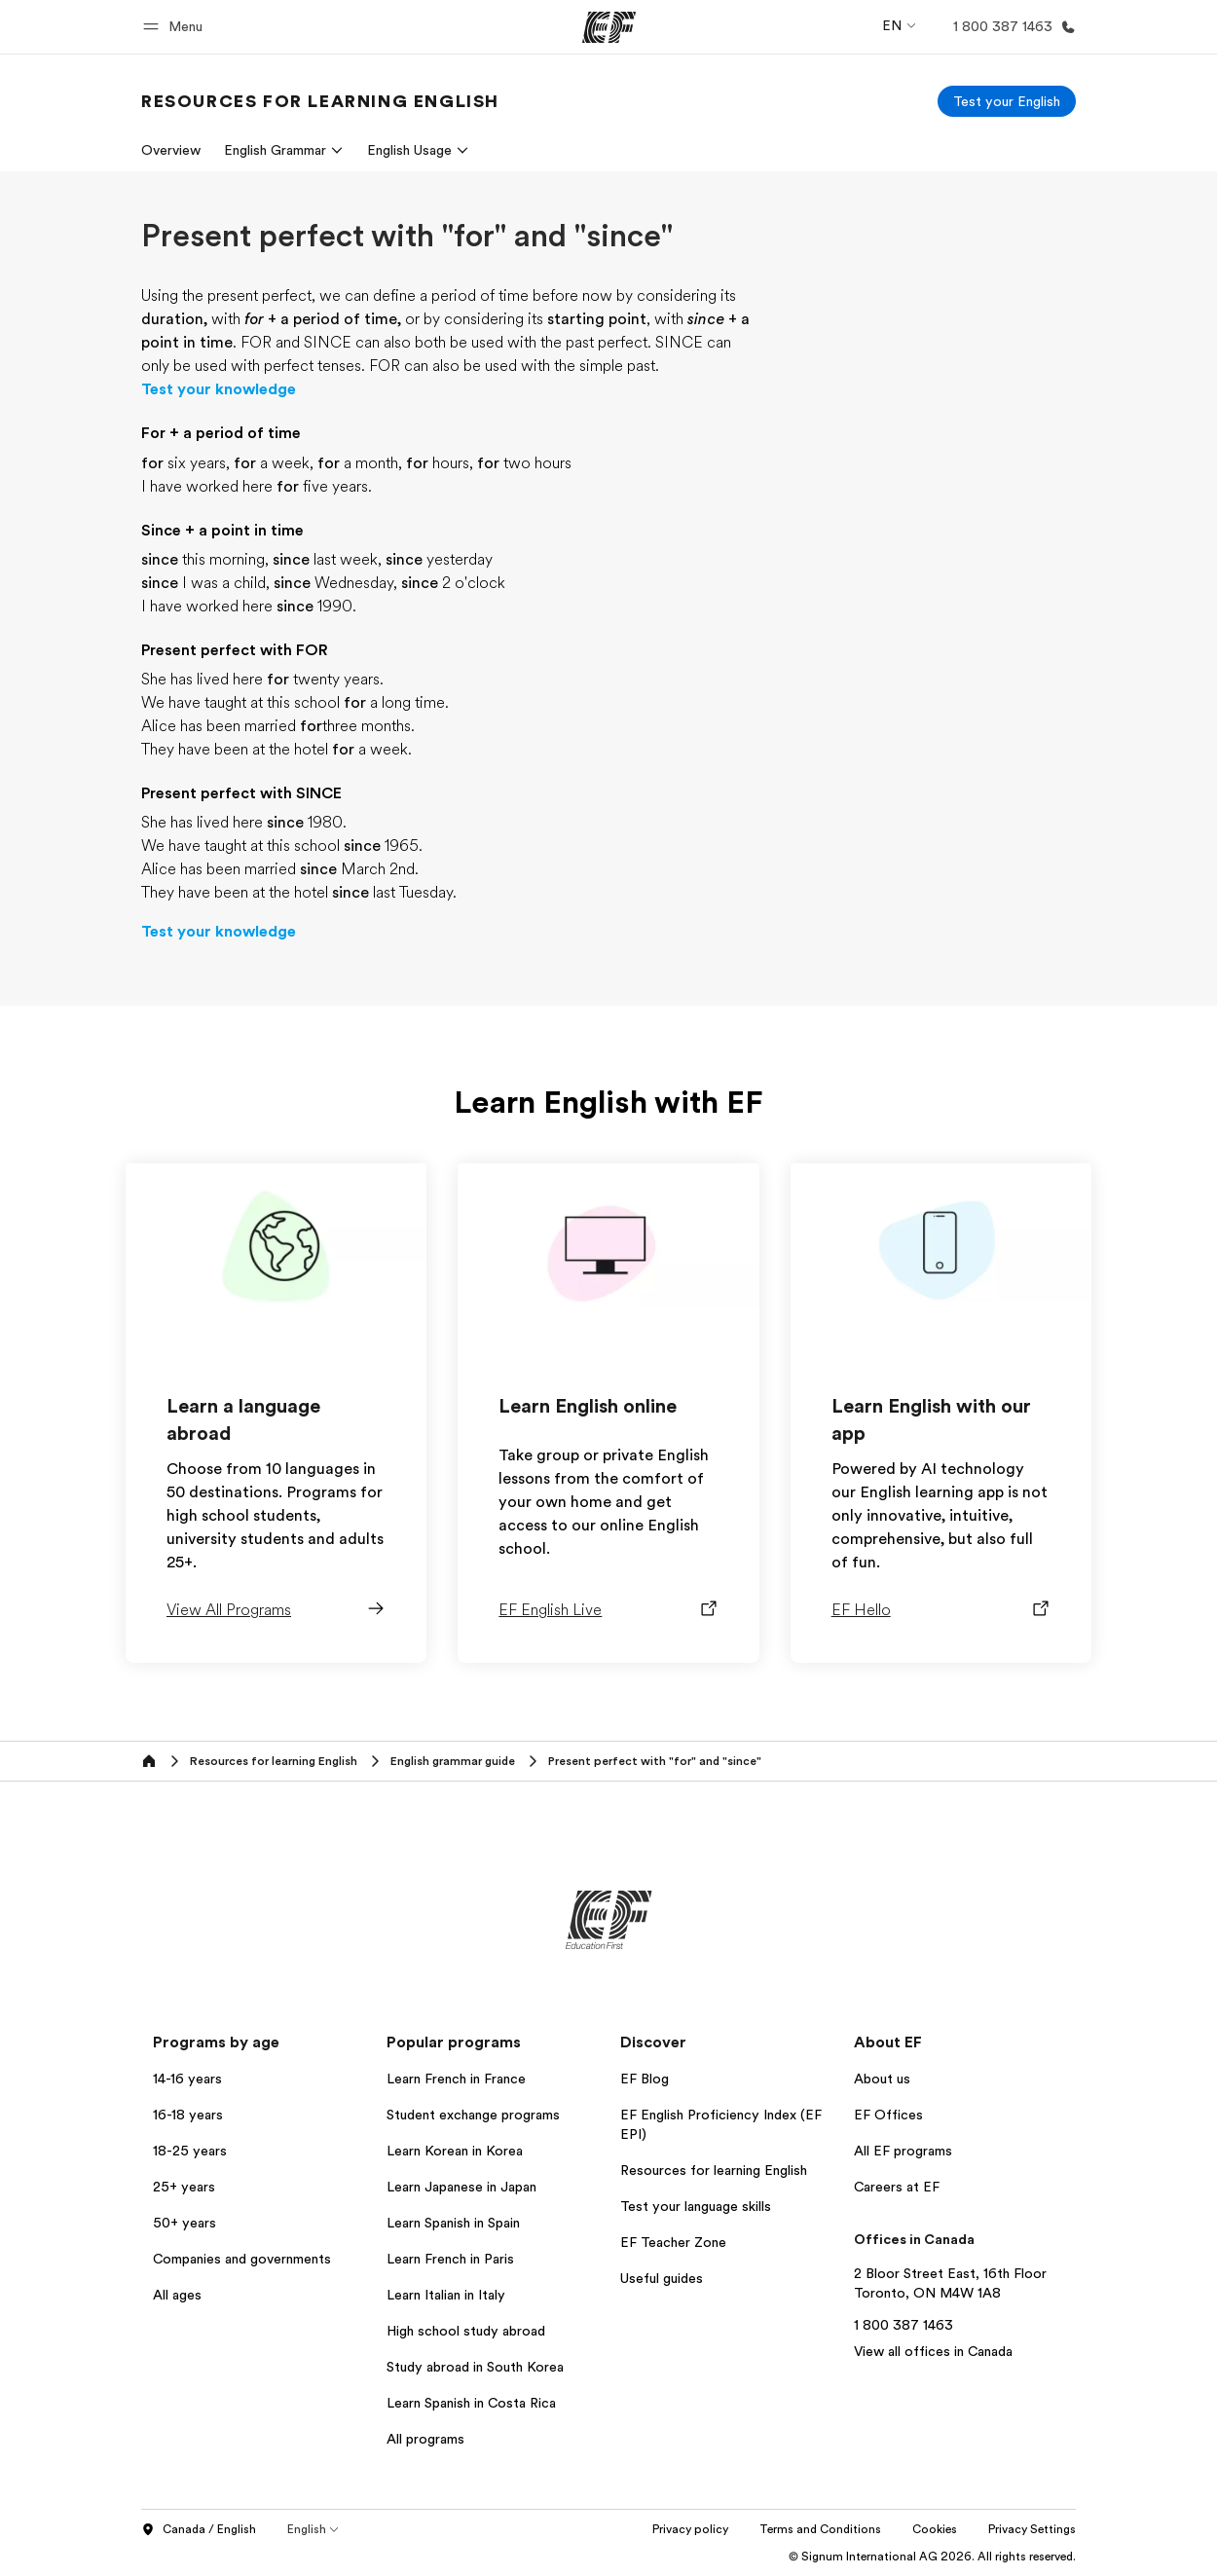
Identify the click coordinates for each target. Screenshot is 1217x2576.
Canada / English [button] (198, 2530)
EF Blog (644, 2078)
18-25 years (190, 2150)
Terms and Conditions (820, 2529)
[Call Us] (1010, 27)
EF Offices (888, 2114)
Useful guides (661, 2278)
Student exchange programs (473, 2114)
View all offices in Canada (933, 2351)
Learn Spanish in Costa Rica (471, 2402)
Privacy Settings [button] (1032, 2529)
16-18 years (188, 2114)
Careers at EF (897, 2186)
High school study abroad (466, 2330)
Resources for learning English (713, 2170)
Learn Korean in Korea (455, 2150)
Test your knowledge (218, 389)
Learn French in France (456, 2078)
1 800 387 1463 (903, 2325)
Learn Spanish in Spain (453, 2222)
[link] (320, 101)
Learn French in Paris (450, 2258)
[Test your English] (1007, 101)
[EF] (609, 27)
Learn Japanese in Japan (461, 2186)
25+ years (184, 2186)
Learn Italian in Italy (446, 2294)
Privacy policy (690, 2529)
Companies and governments (242, 2258)
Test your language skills (695, 2206)
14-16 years (187, 2078)
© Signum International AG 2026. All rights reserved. (932, 2556)
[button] (175, 27)
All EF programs (903, 2150)
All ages (177, 2294)
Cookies (934, 2529)
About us (882, 2078)
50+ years (184, 2222)
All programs (425, 2439)
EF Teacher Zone (673, 2242)
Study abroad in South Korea (475, 2366)
